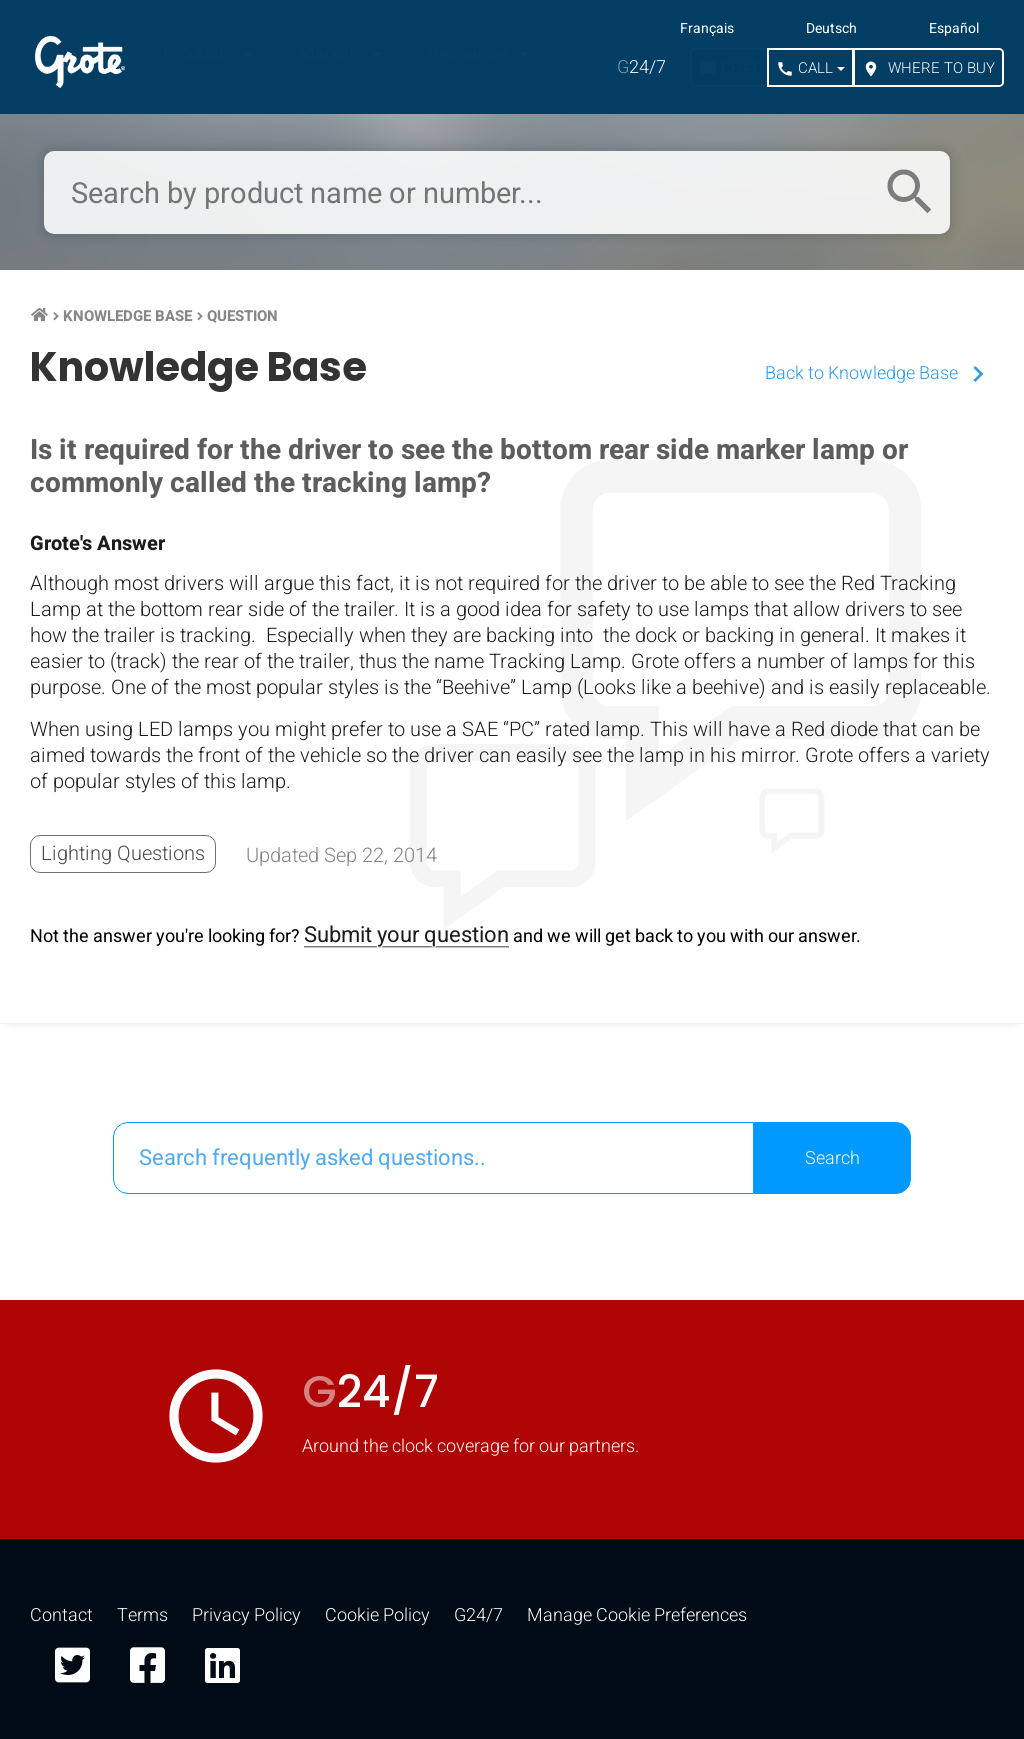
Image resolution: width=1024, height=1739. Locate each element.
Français (707, 29)
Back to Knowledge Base (879, 373)
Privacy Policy (246, 1615)
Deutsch (831, 29)
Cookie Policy (377, 1615)
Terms (142, 1615)
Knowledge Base (127, 316)
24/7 (641, 67)
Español (954, 29)
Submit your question (406, 935)
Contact (61, 1615)
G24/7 (478, 1615)
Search (832, 1158)
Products (200, 54)
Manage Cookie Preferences (637, 1615)
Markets (333, 54)
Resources (471, 54)
